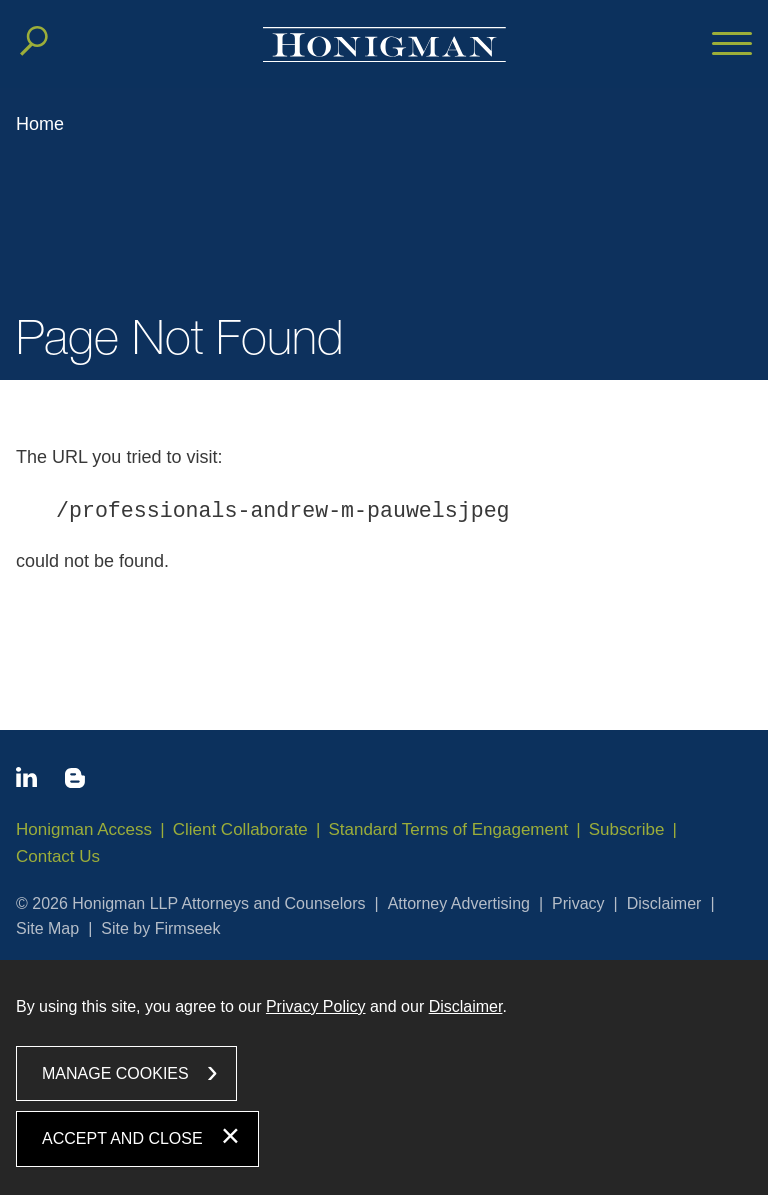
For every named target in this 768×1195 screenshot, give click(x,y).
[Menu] (732, 45)
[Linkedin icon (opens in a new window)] (26, 781)
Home (40, 124)
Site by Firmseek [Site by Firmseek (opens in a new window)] (160, 928)
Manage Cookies (115, 1073)
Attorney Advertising (459, 903)
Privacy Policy (316, 1006)
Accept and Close (122, 1138)
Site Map (47, 928)
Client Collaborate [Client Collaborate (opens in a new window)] (240, 829)
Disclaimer (664, 903)
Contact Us (58, 856)
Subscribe (627, 829)
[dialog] (384, 1077)
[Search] (34, 41)
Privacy (578, 903)
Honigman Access (84, 829)
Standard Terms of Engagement (448, 829)
